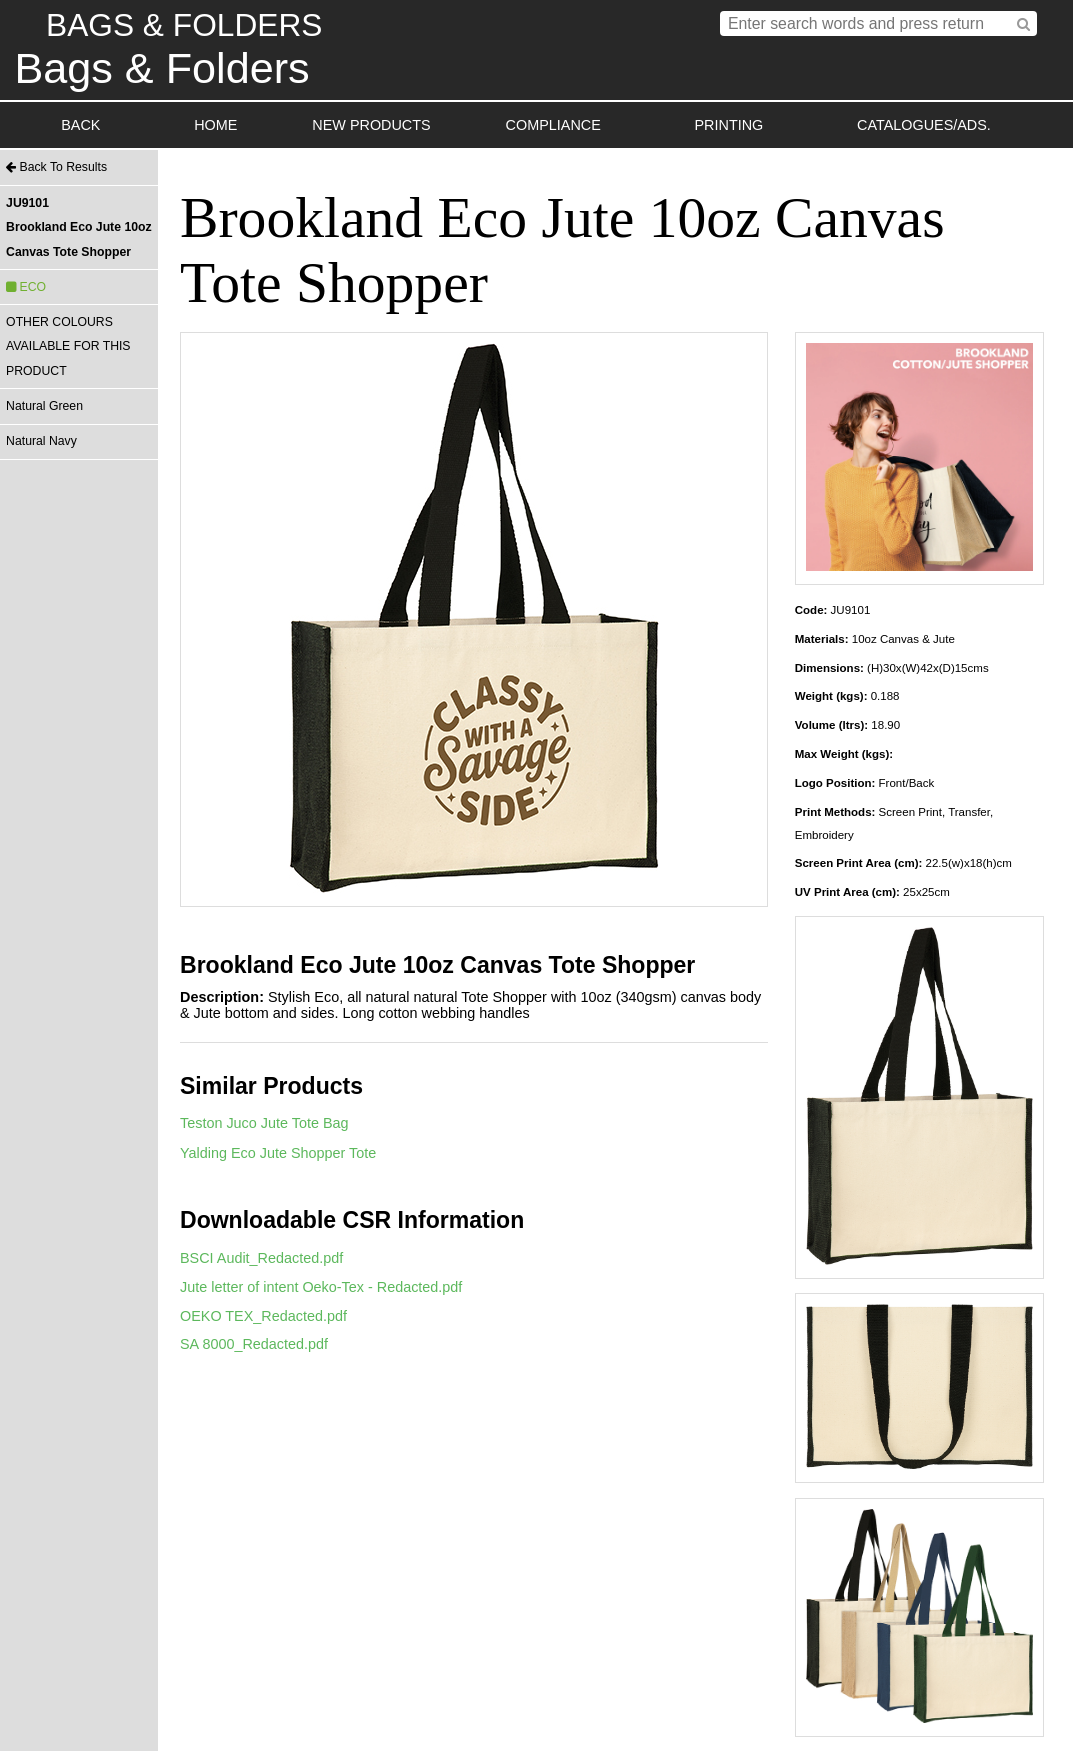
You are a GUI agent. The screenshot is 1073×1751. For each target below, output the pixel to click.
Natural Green (44, 406)
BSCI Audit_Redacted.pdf (261, 1258)
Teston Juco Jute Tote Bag (264, 1123)
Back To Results (56, 167)
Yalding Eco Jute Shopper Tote (278, 1153)
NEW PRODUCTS (371, 125)
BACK (80, 125)
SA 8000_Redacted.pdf (254, 1344)
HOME (215, 125)
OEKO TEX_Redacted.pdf (263, 1316)
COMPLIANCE (553, 125)
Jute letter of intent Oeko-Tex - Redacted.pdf (321, 1287)
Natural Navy (41, 441)
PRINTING (729, 125)
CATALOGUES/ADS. (924, 125)
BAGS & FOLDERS (184, 25)
